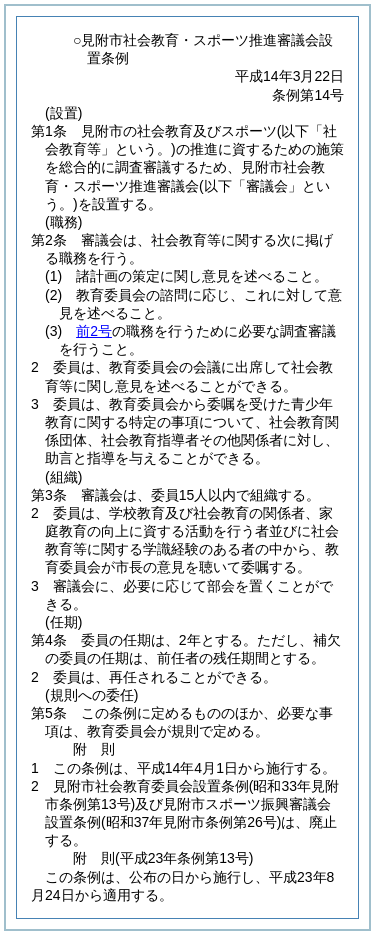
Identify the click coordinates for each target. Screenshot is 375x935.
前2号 (94, 331)
